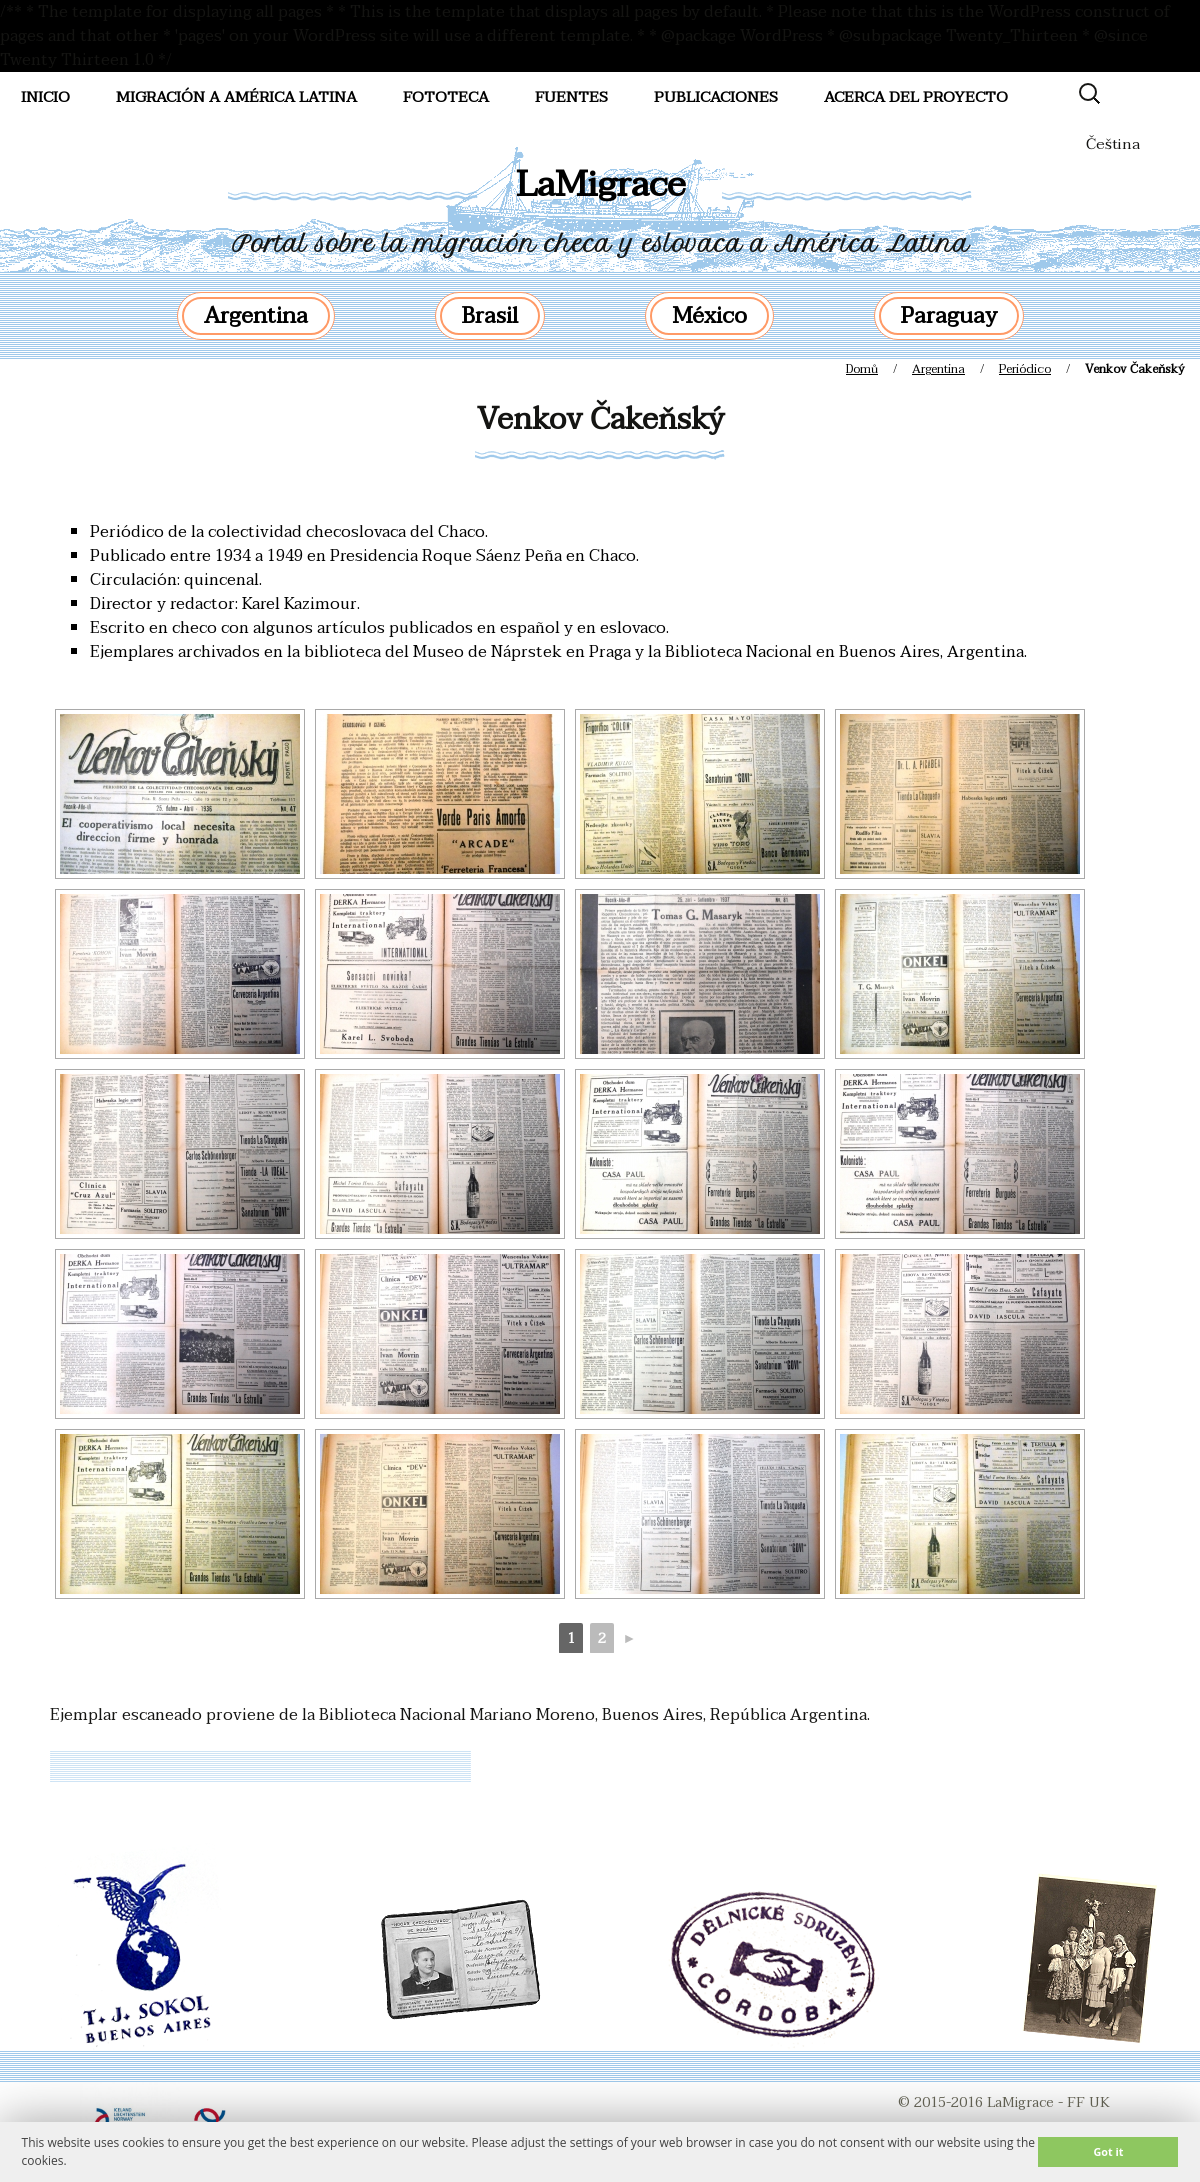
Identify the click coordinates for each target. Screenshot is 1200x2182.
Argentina (256, 316)
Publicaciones (716, 97)
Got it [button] (1108, 2151)
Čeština (1113, 144)
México (709, 316)
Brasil (490, 316)
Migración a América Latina (236, 97)
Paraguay (949, 316)
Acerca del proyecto (916, 97)
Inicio (45, 97)
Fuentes (571, 97)
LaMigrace (600, 184)
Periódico (1025, 369)
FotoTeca (446, 97)
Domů (862, 369)
